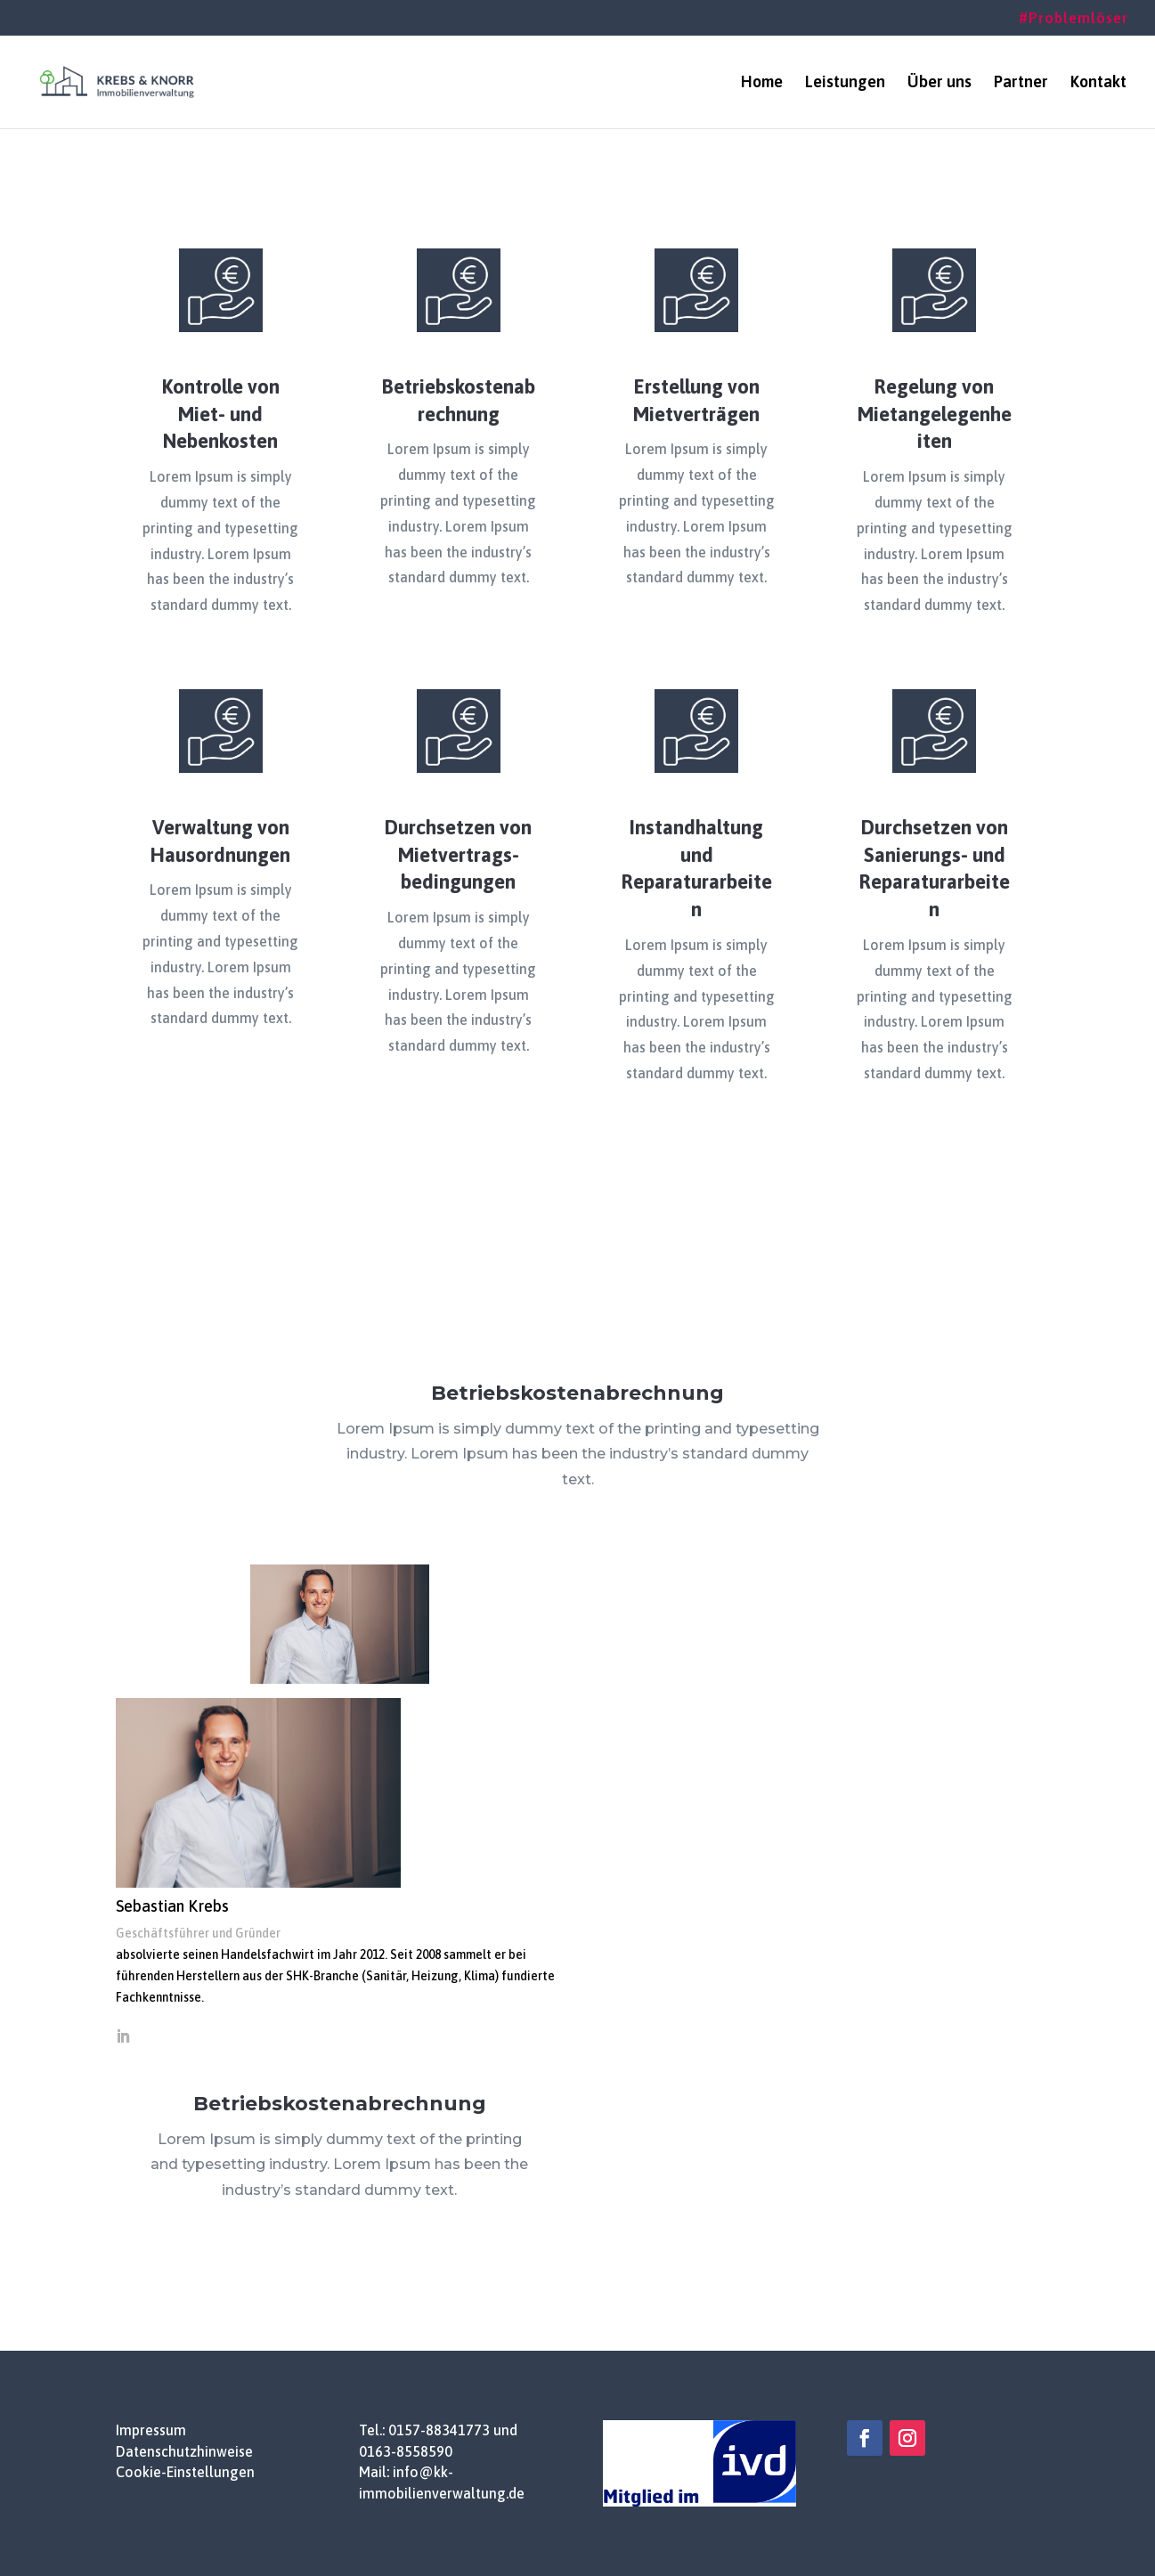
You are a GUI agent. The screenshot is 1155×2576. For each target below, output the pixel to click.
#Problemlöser (1073, 18)
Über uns (939, 83)
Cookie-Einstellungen (185, 2472)
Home (762, 83)
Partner (1021, 83)
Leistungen (845, 83)
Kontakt (1098, 83)
